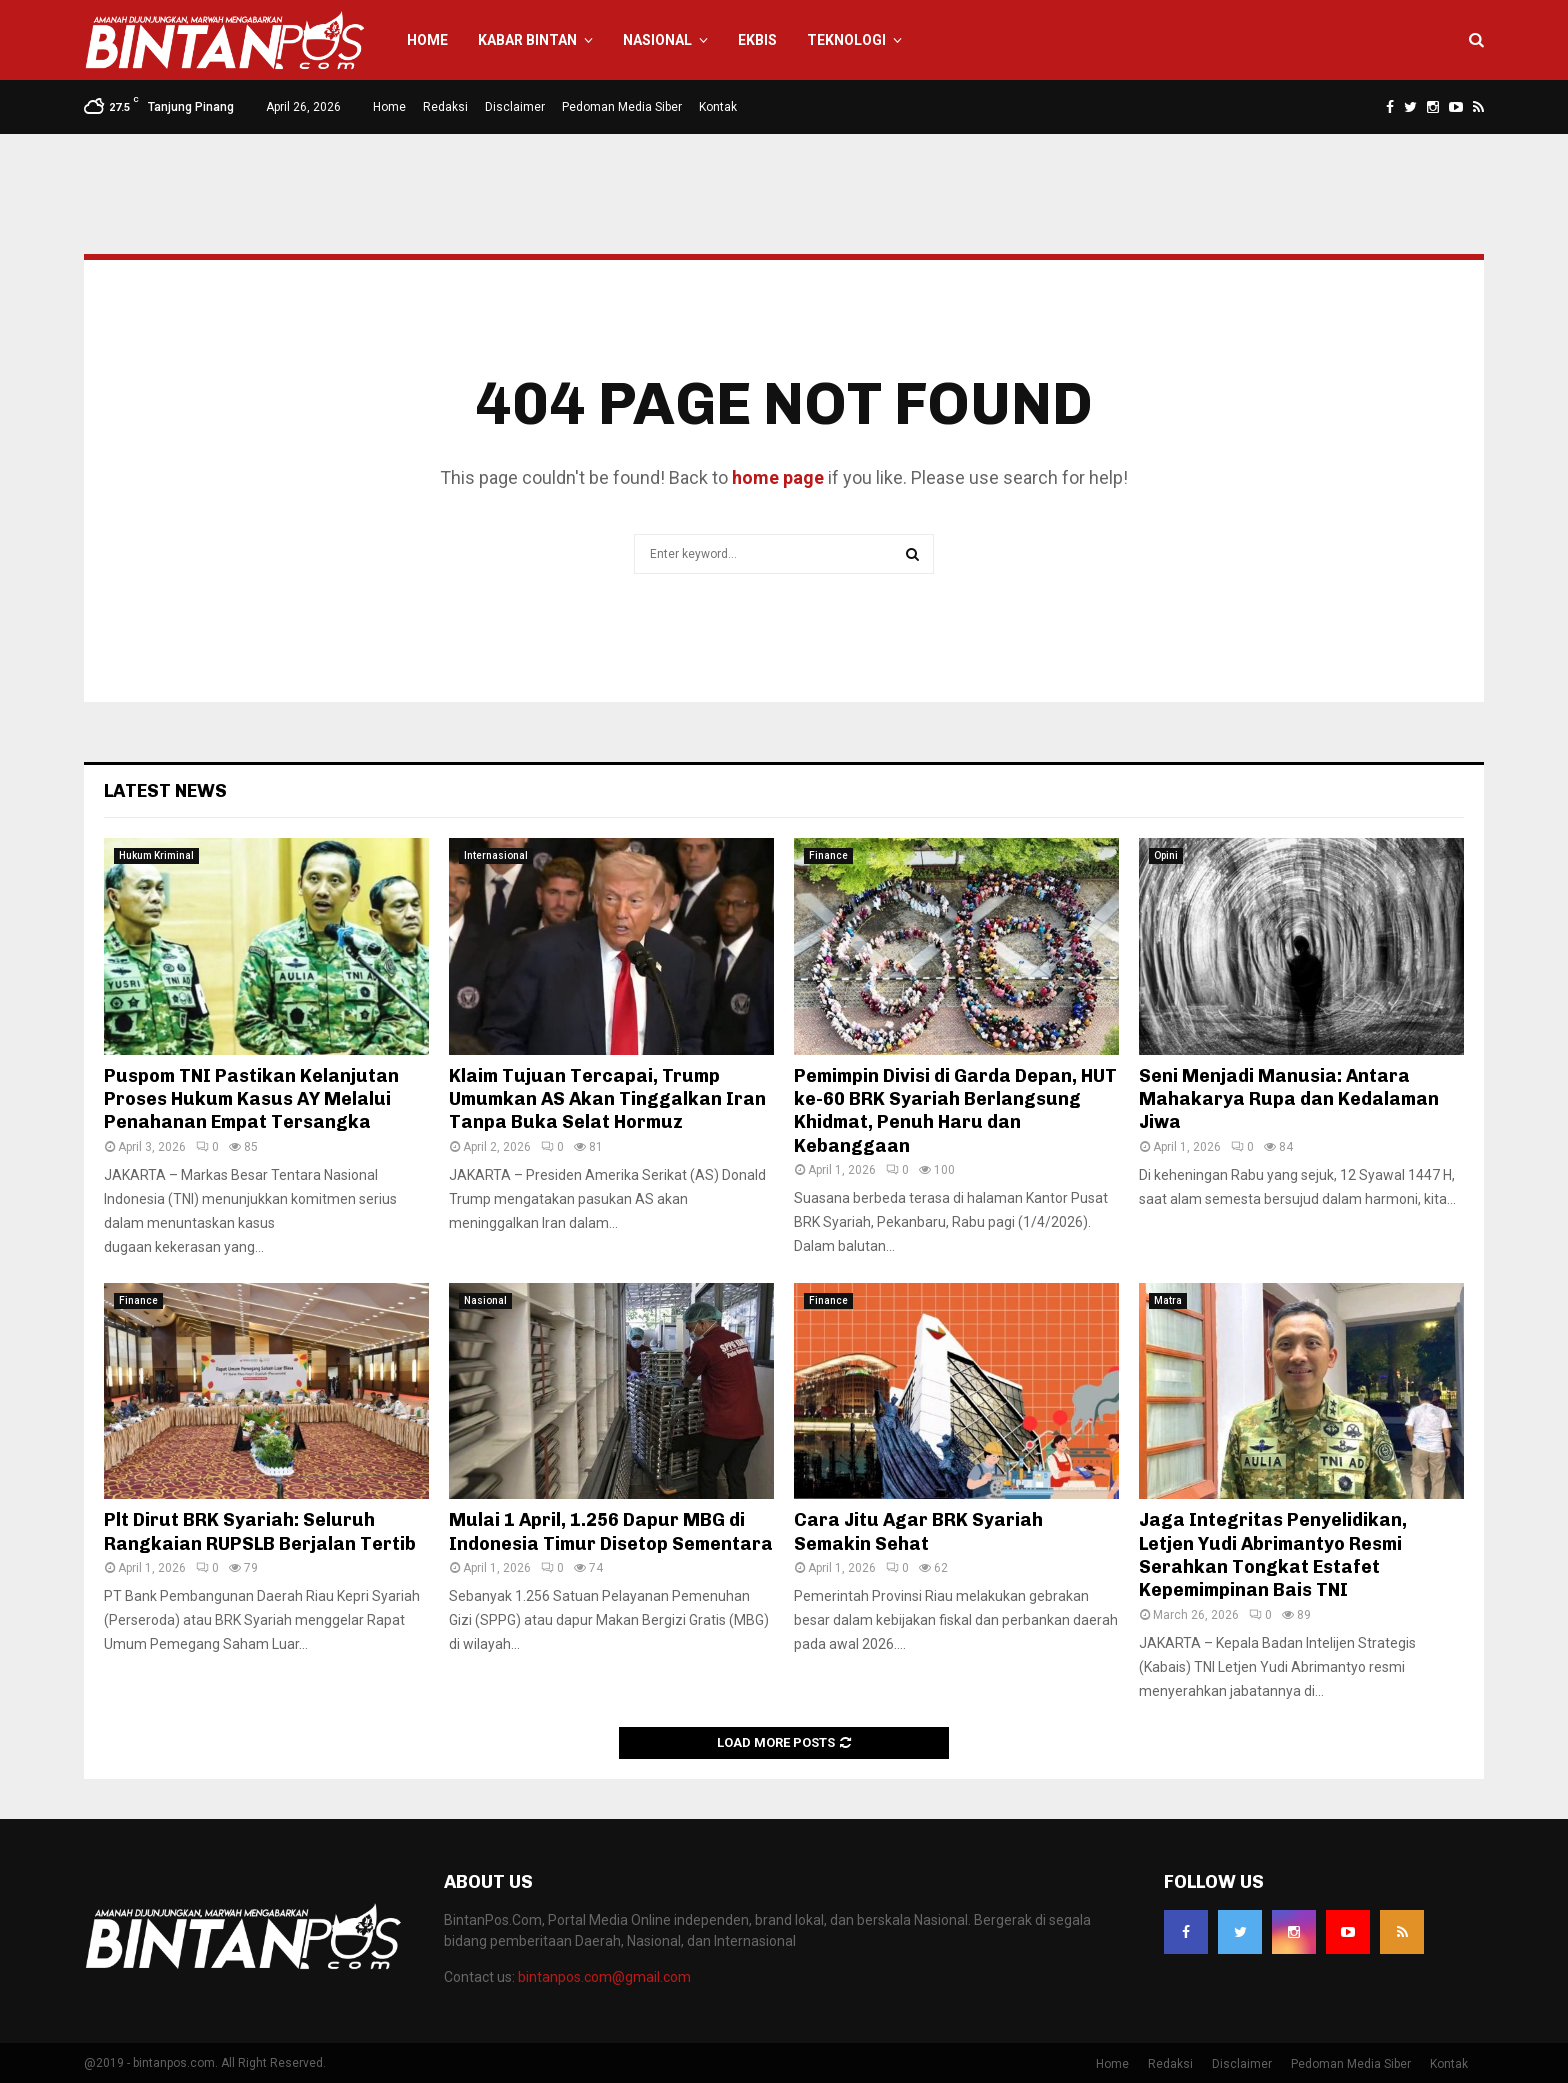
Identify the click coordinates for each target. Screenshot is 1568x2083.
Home (427, 40)
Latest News (165, 791)
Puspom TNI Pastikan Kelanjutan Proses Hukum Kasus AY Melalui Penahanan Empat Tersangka (251, 1099)
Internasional (496, 855)
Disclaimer (515, 107)
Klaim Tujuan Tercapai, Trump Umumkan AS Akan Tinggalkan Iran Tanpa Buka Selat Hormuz (607, 1099)
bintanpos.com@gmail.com (604, 1977)
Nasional (657, 40)
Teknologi (846, 40)
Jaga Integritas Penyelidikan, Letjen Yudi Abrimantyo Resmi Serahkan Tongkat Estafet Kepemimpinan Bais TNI (1273, 1555)
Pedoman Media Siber (622, 107)
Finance (828, 855)
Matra (1168, 1300)
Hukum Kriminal (156, 855)
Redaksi (445, 107)
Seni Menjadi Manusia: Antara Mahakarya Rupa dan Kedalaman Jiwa (1289, 1099)
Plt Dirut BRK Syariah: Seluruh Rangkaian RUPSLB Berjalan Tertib (260, 1531)
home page (778, 477)
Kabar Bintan (527, 40)
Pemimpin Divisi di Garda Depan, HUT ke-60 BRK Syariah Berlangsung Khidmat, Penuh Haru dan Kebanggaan (955, 1111)
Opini (1166, 855)
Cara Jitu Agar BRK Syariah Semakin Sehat (918, 1531)
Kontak (718, 107)
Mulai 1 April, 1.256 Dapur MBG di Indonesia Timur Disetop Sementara (611, 1531)
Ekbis (757, 40)
